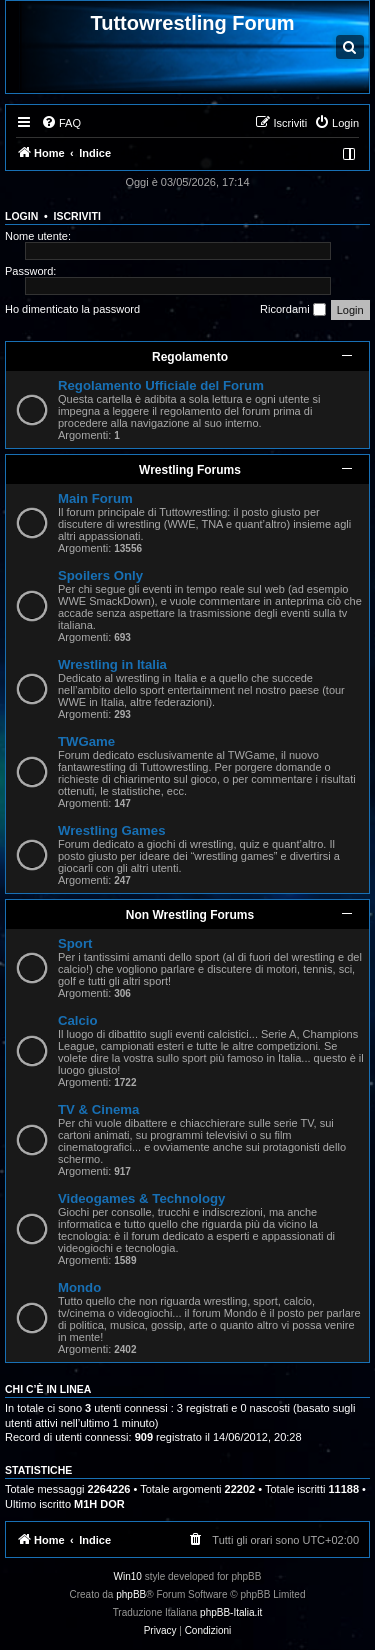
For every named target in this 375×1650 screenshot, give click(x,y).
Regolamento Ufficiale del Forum (161, 385)
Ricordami (293, 310)
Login (21, 216)
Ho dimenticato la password (72, 309)
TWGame (86, 741)
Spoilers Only (100, 575)
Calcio (78, 1020)
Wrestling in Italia (112, 664)
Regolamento (190, 357)
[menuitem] (61, 123)
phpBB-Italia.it (231, 1612)
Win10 (128, 1576)
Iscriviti (77, 216)
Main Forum (95, 498)
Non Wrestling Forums (190, 915)
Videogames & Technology (141, 1198)
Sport (75, 943)
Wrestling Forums (190, 470)
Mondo (79, 1287)
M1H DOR (99, 1504)
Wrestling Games (112, 830)
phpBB (131, 1594)
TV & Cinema (98, 1109)
